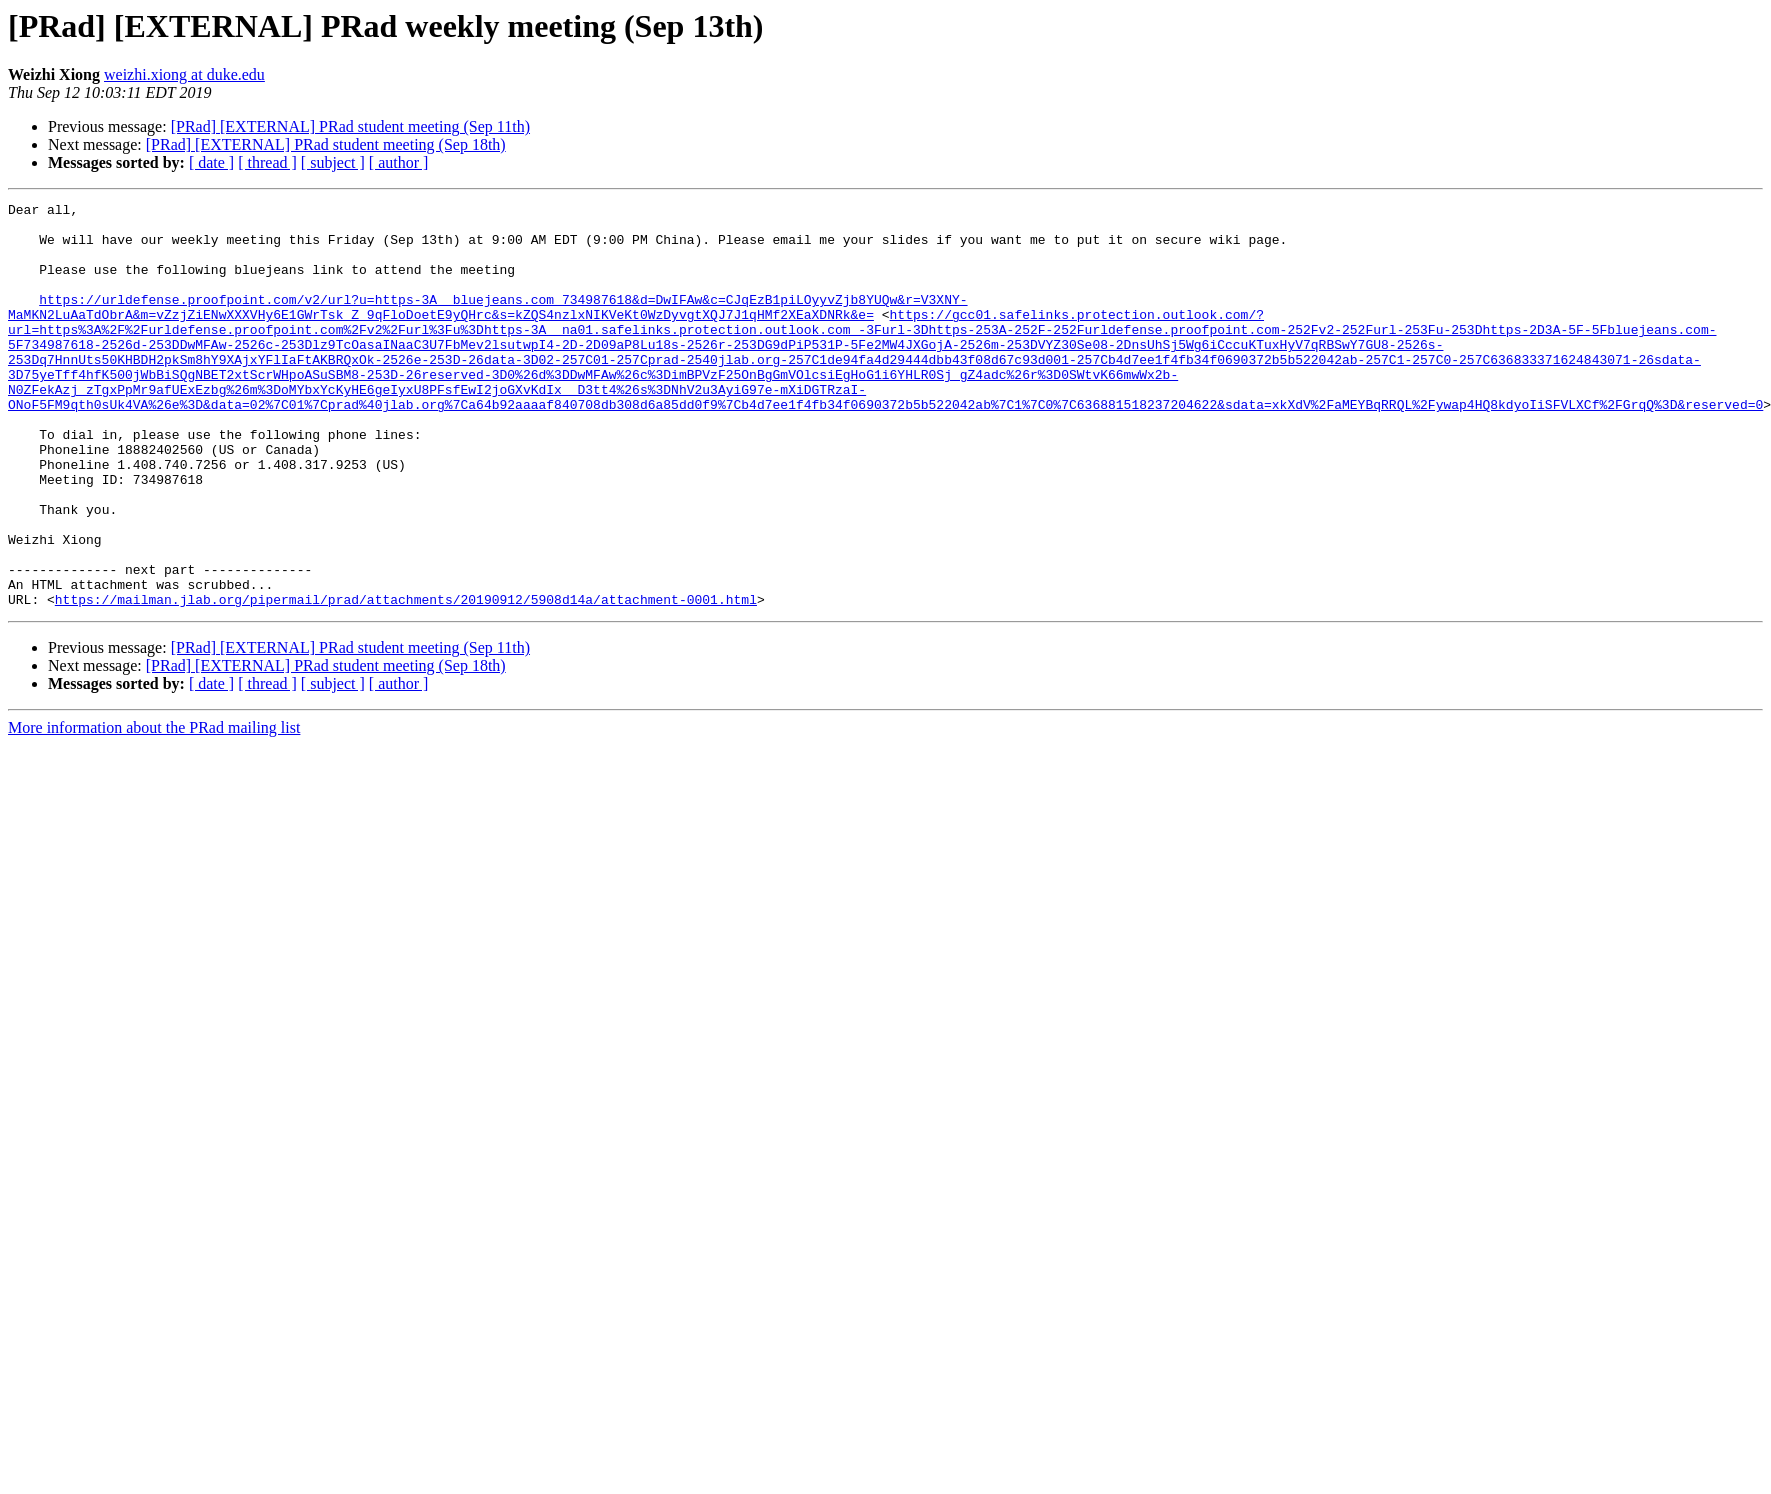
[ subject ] (333, 162)
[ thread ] (267, 162)
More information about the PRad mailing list (154, 808)
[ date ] (211, 162)
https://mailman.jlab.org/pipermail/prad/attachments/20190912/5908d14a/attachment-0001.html (406, 680)
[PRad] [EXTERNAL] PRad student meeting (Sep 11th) (350, 126)
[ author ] (399, 162)
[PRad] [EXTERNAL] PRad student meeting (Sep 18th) (326, 144)
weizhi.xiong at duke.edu (184, 74)
